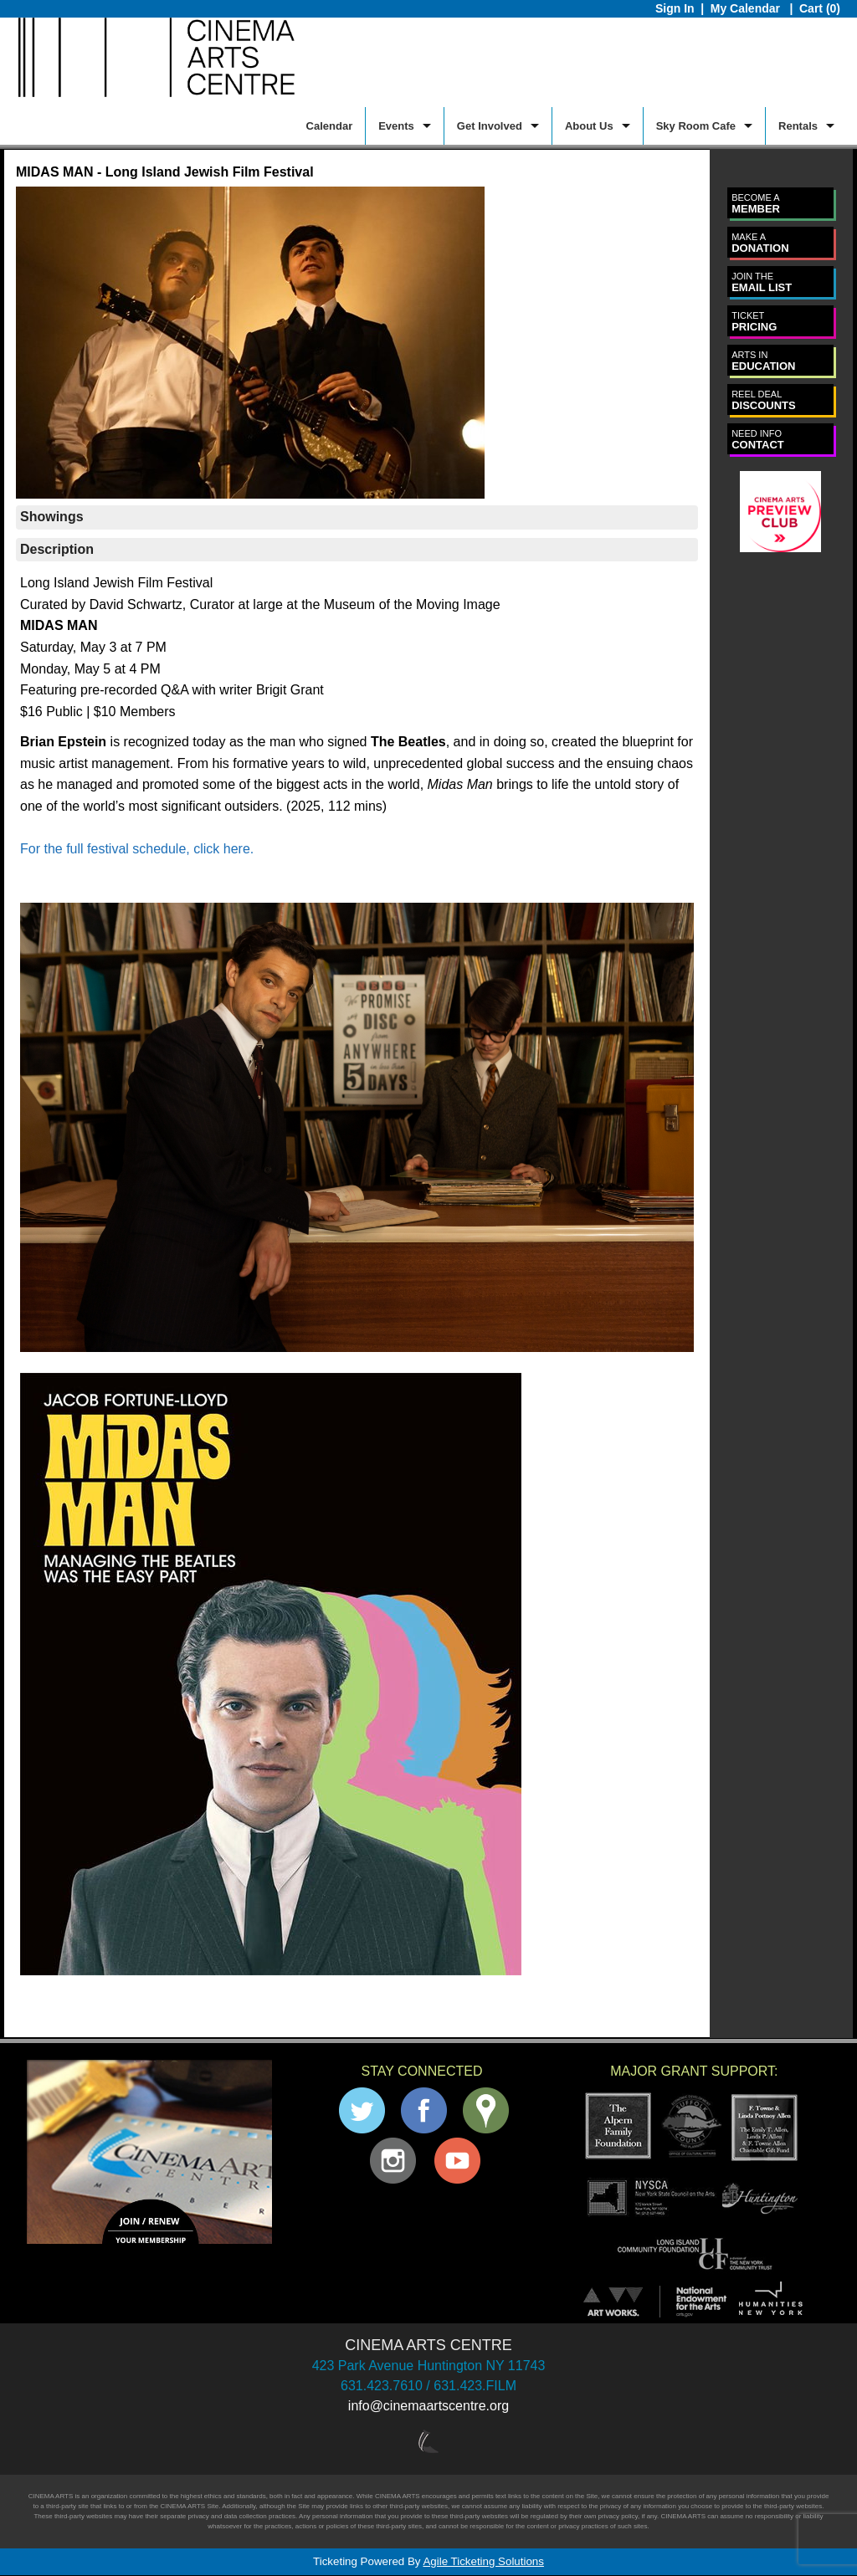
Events (396, 126)
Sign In (675, 8)
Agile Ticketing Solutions (483, 2561)
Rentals (798, 126)
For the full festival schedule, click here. (137, 849)
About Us (589, 126)
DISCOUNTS (763, 400)
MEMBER (755, 203)
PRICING (754, 321)
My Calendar (747, 8)
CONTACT (757, 439)
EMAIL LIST (761, 282)
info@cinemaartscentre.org (428, 2406)
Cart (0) (819, 8)
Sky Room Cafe (696, 126)
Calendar (329, 126)
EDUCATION (763, 361)
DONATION (759, 243)
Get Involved (489, 126)
